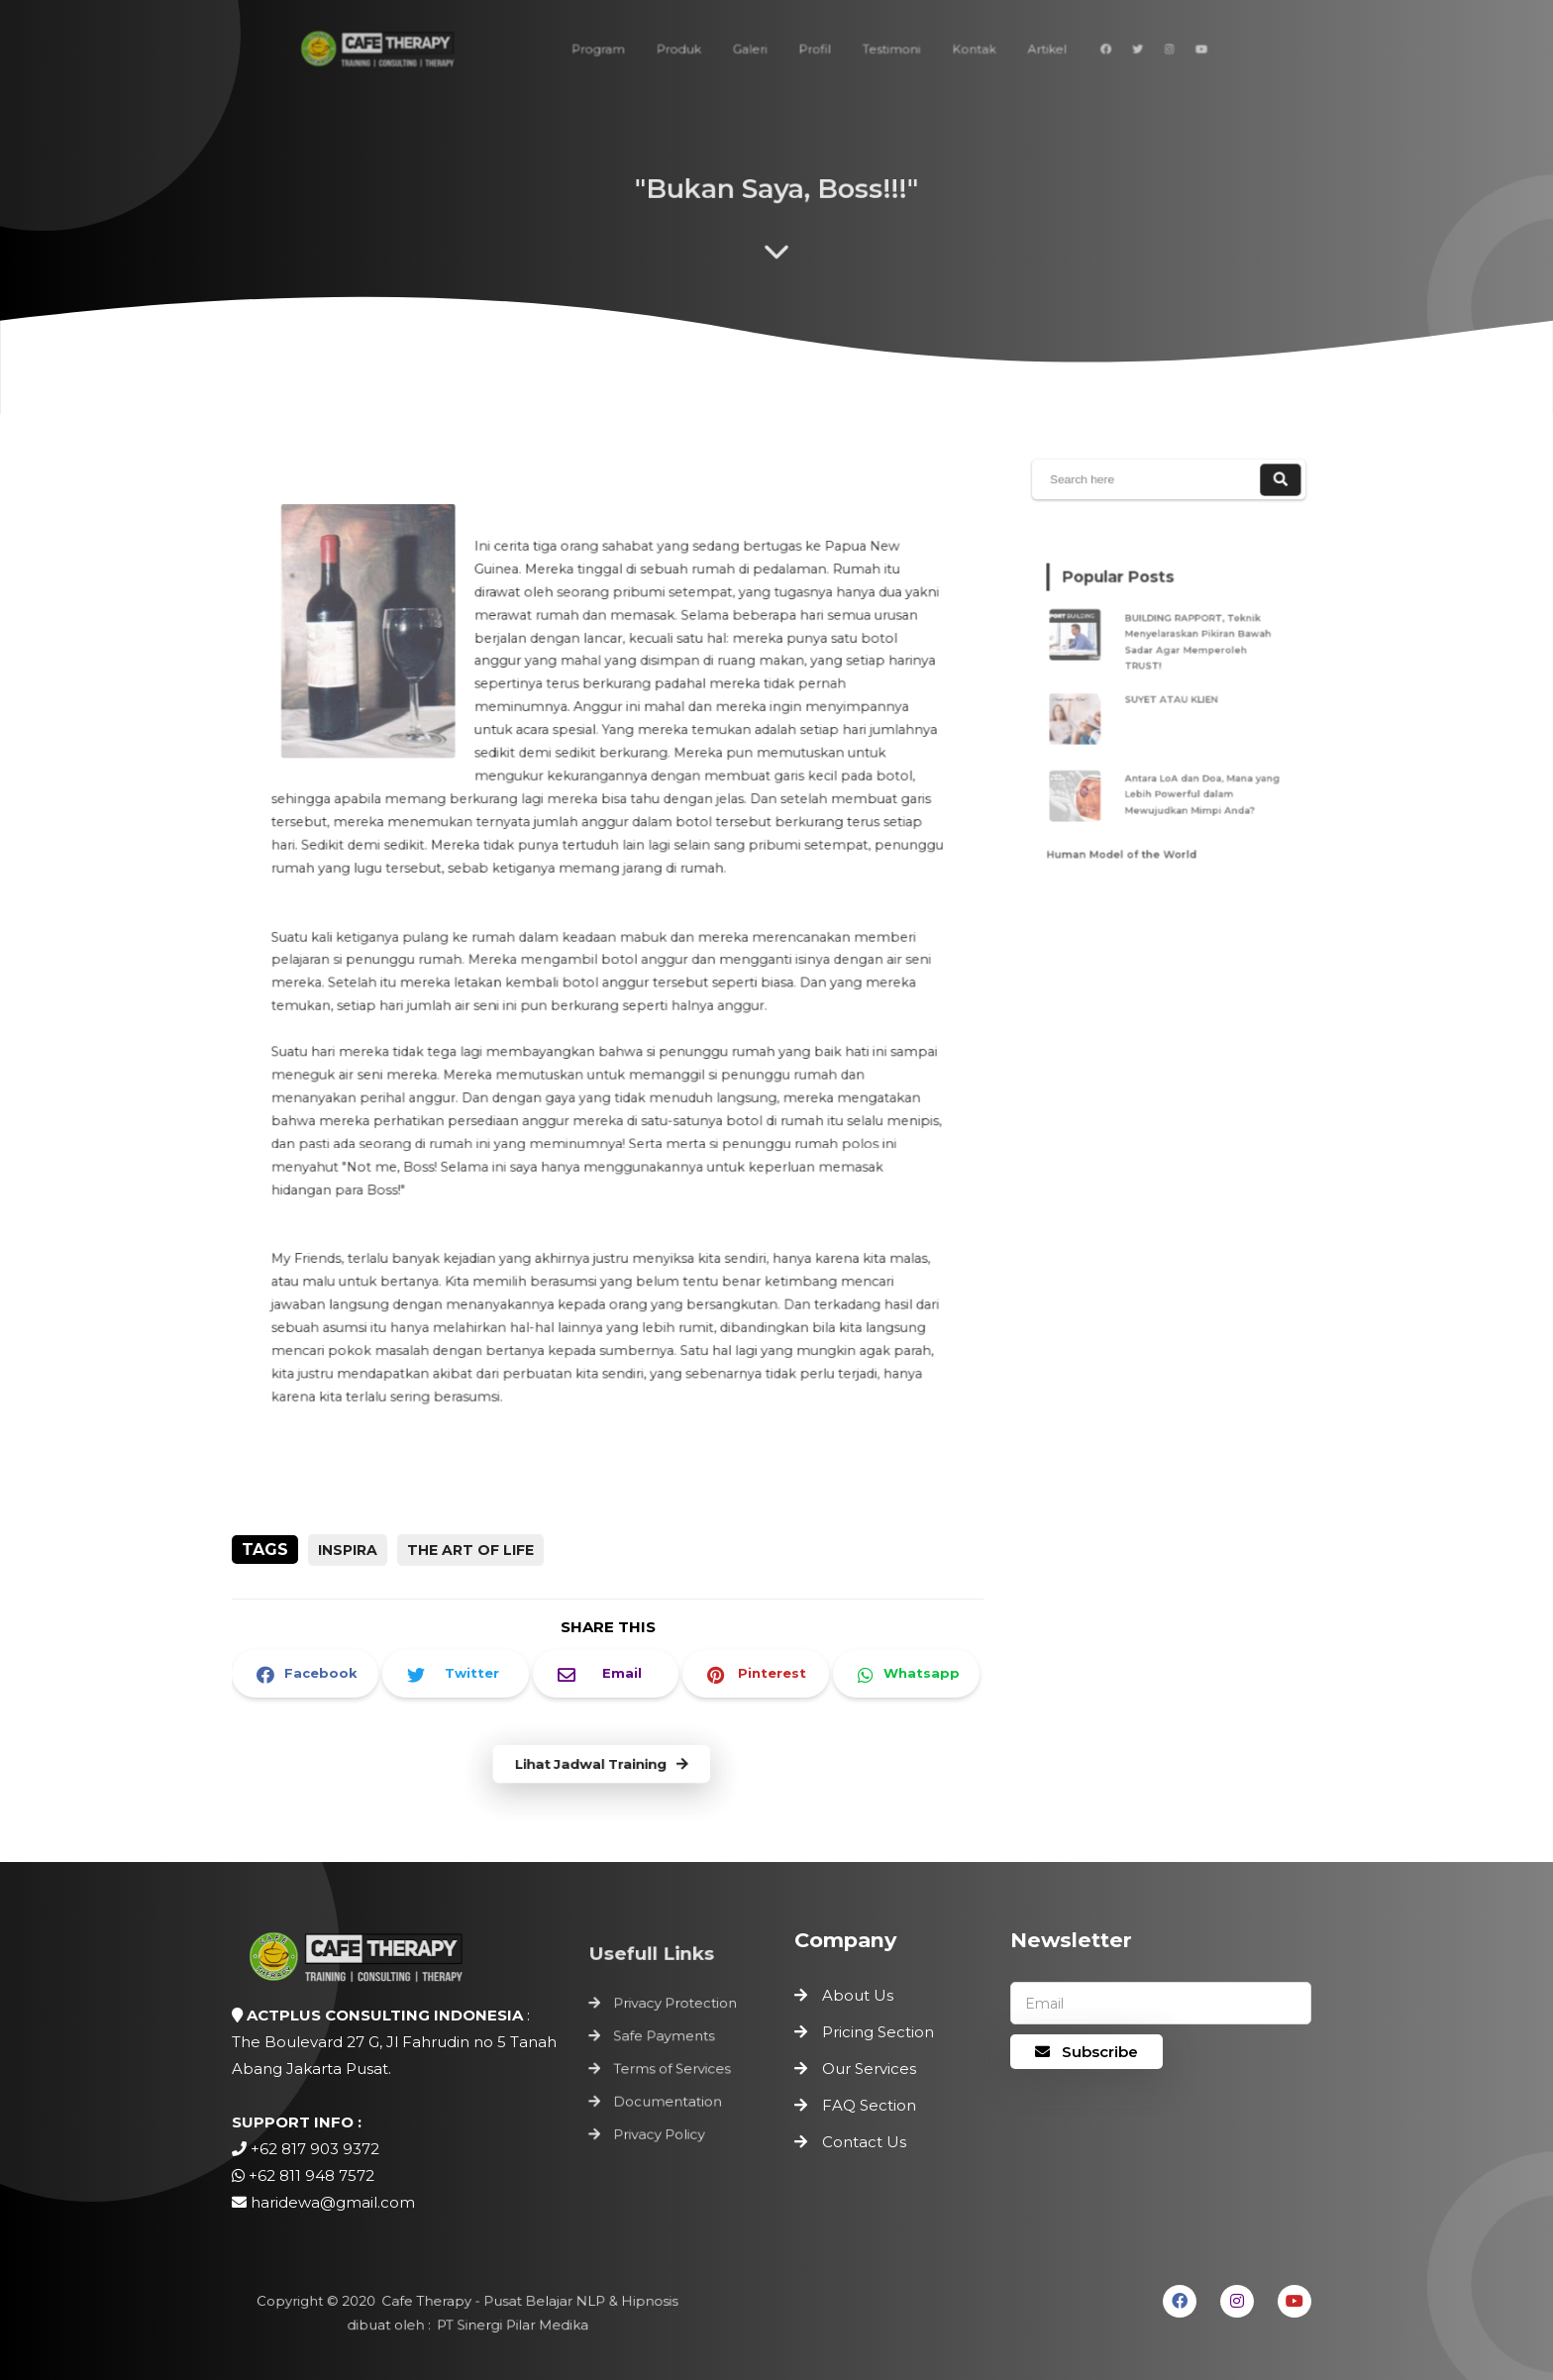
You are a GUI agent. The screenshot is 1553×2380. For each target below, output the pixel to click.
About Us (857, 1995)
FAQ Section (869, 2105)
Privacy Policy (660, 2129)
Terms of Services (672, 2069)
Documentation (668, 2099)
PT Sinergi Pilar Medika (509, 2324)
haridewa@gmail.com (333, 2202)
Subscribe (1086, 2051)
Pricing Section (878, 2031)
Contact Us (864, 2141)
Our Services (869, 2068)
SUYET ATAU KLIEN (1173, 698)
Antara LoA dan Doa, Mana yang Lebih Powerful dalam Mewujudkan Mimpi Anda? (1198, 780)
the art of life (470, 1550)
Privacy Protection (675, 2008)
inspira (347, 1550)
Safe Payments (665, 2038)
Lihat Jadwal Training (601, 1765)
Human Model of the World (1128, 832)
